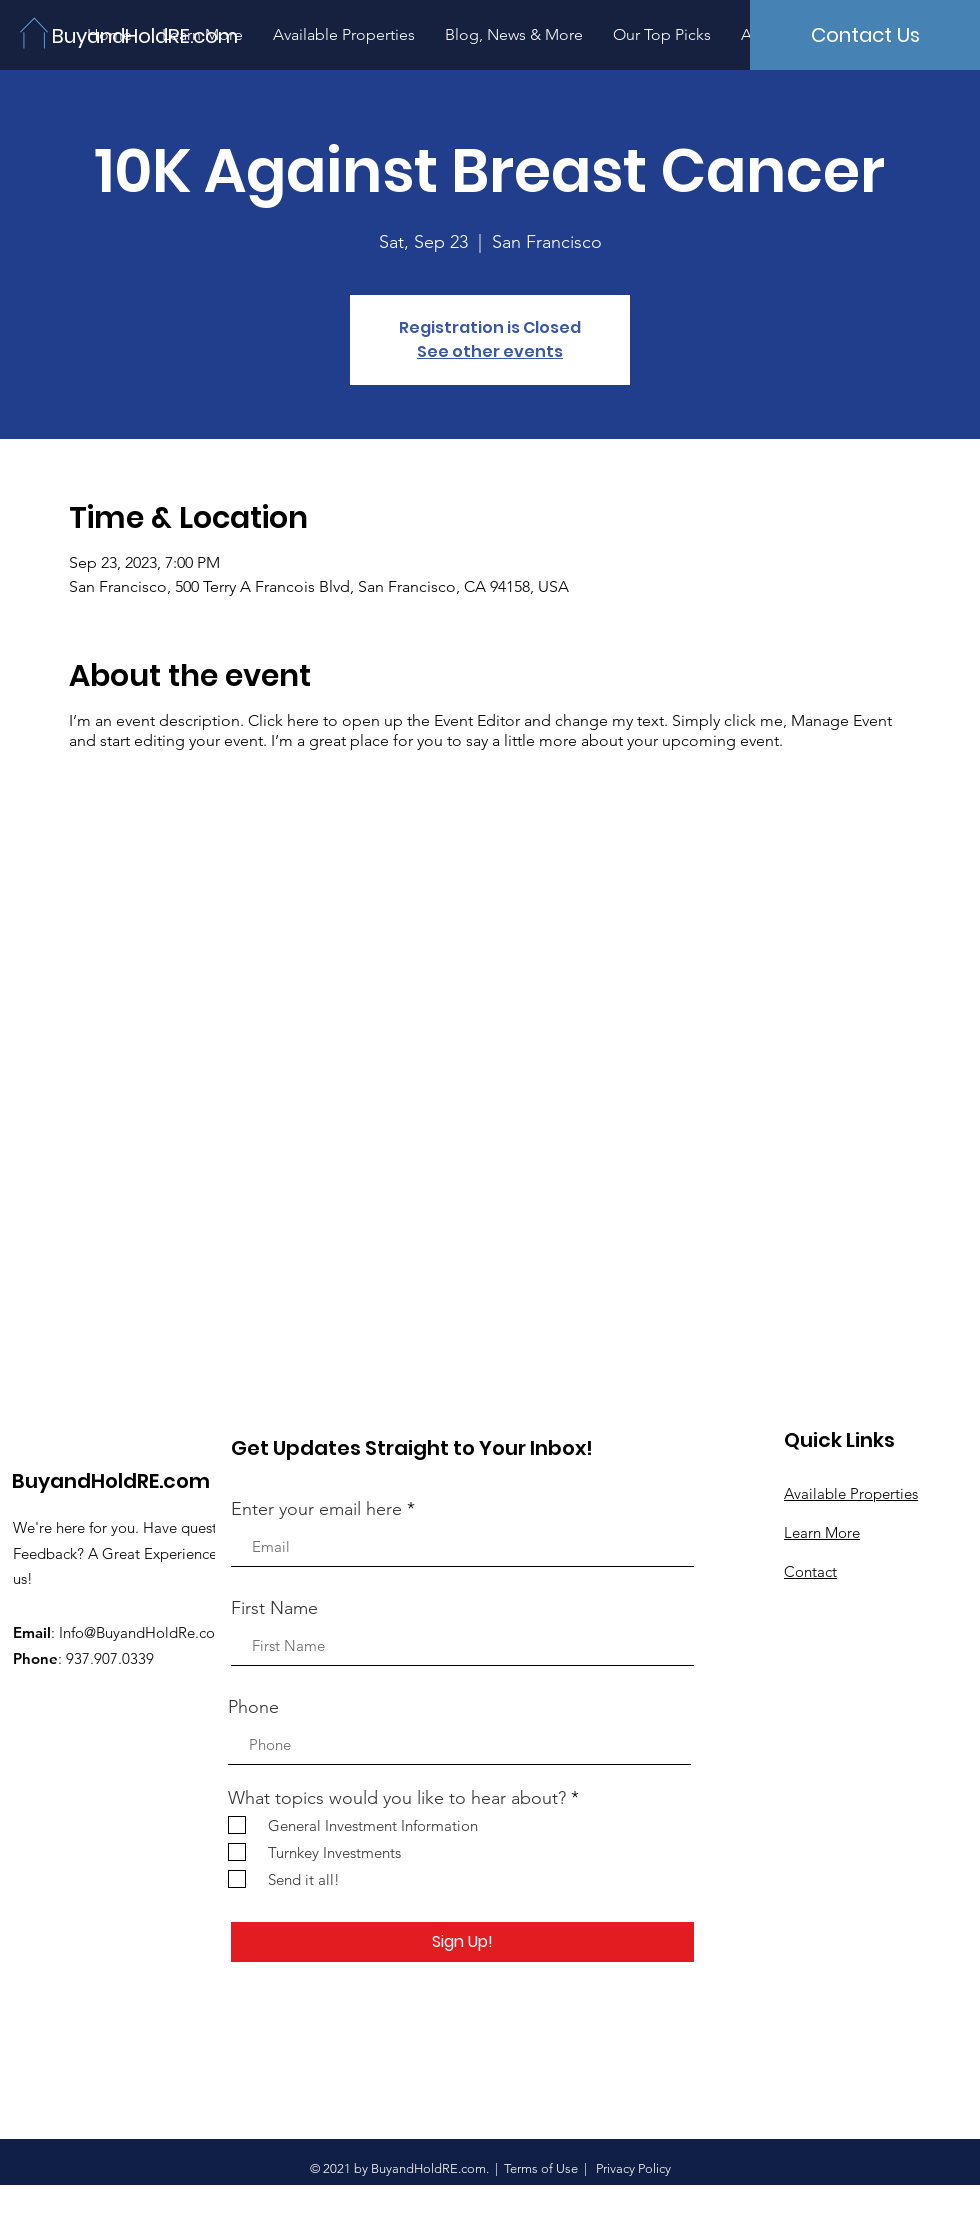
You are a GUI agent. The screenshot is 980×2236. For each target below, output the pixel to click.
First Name (274, 1608)
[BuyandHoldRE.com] (148, 35)
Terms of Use (541, 2168)
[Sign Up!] (462, 1942)
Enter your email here (316, 1509)
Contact (810, 1571)
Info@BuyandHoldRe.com (143, 1632)
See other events (490, 351)
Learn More (822, 1532)
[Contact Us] (865, 35)
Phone (253, 1707)
